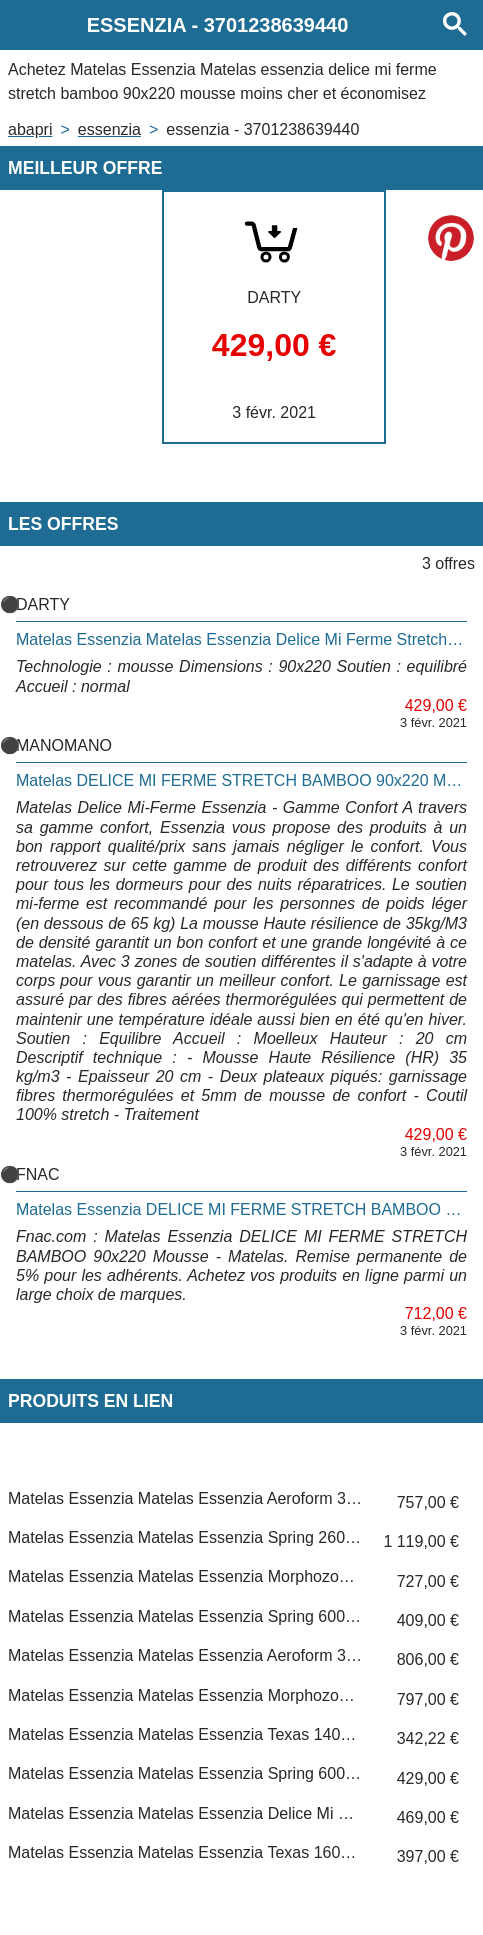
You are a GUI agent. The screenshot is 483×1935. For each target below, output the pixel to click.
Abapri (30, 129)
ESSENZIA (109, 129)
